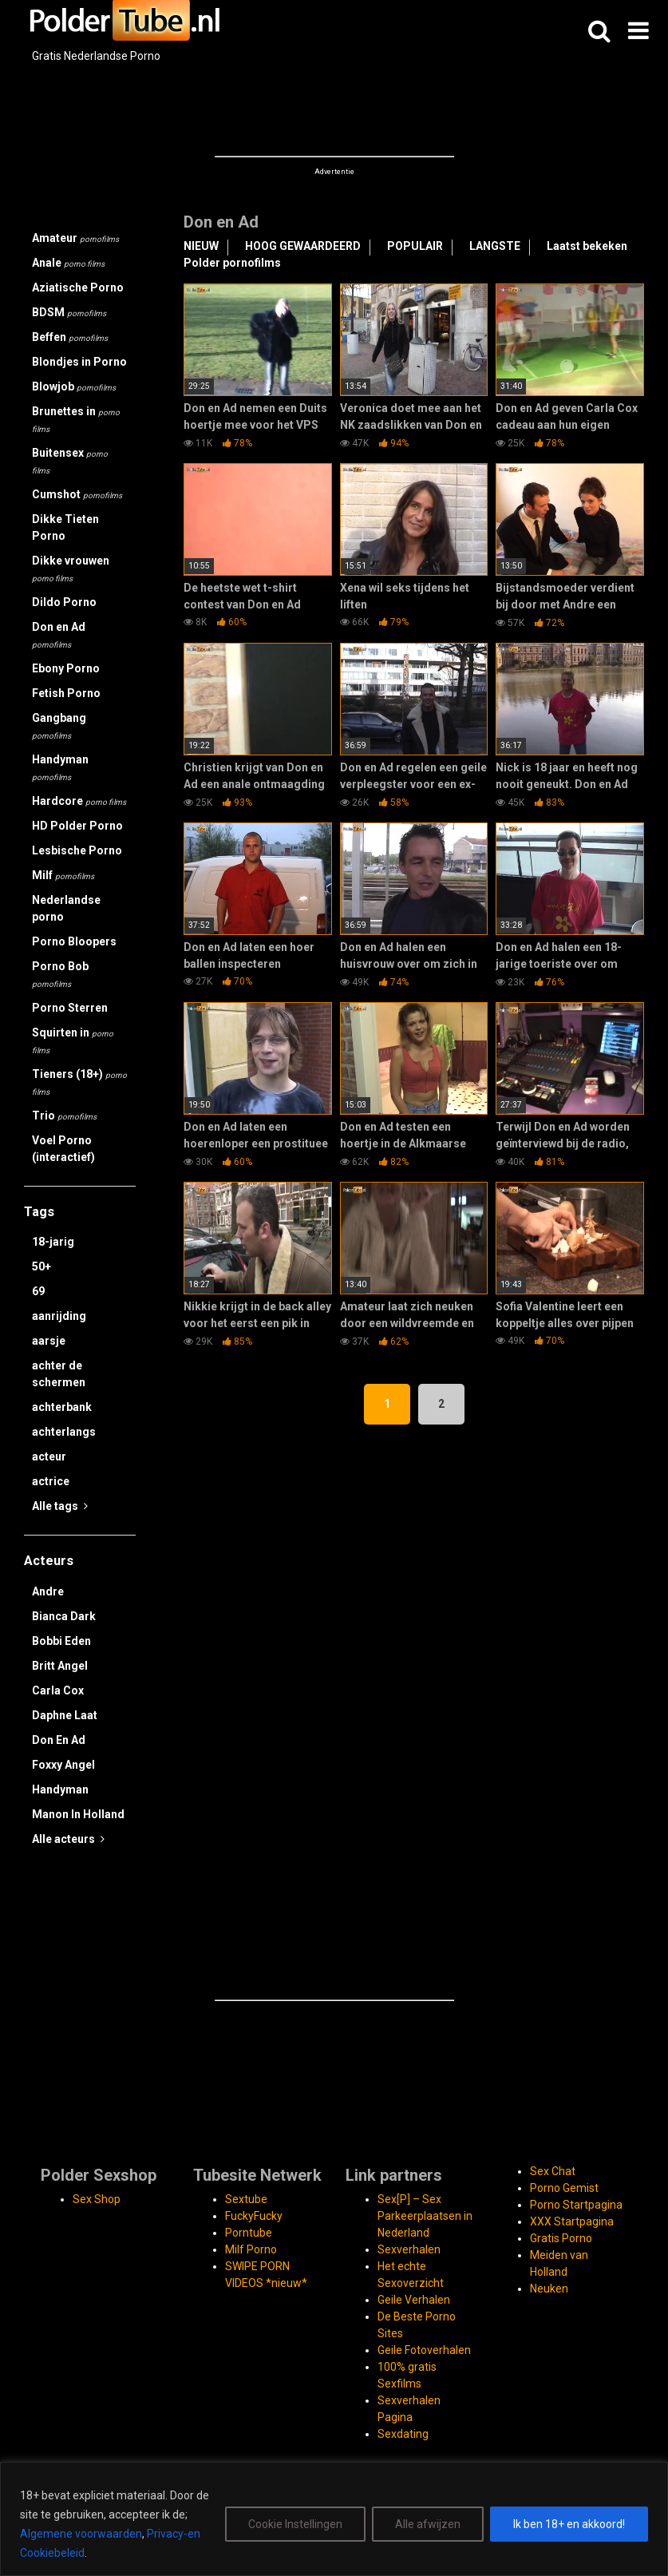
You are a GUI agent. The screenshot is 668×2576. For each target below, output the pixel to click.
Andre (48, 1591)
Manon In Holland (78, 1814)
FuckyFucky (254, 2215)
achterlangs (64, 1431)
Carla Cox (58, 1690)
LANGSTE (494, 246)
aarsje (48, 1340)
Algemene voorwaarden (81, 2533)
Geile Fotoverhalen (424, 2350)
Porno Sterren (70, 1007)
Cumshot (77, 494)
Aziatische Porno (78, 287)
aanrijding (59, 1316)
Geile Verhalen (413, 2299)
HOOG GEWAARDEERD (303, 246)
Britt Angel (60, 1665)
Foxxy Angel (63, 1764)
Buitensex (70, 460)
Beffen (70, 337)
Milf (63, 875)
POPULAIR (415, 246)
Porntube (248, 2232)
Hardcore (79, 801)
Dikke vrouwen (70, 568)
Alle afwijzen (427, 2524)
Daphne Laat (64, 1715)
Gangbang (59, 725)
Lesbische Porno (77, 850)
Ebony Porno (66, 668)
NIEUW (201, 246)
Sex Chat (552, 2171)
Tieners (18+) (79, 1082)
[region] (334, 2519)
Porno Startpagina (576, 2204)
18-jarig (53, 1241)
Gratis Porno (561, 2238)
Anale (68, 262)
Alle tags (60, 1506)
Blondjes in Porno (79, 361)
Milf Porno (251, 2249)
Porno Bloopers (74, 941)
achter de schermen (58, 1374)
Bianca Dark (64, 1616)
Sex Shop (97, 2199)
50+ (41, 1266)
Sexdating (403, 2433)
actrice (50, 1481)
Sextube (246, 2199)
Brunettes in (76, 419)
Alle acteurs (68, 1839)
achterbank (62, 1407)
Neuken (549, 2288)
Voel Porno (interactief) (63, 1148)
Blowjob (74, 386)
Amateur (75, 238)
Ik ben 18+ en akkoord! (569, 2524)
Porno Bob (60, 974)
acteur (49, 1456)
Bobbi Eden (61, 1641)
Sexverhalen (409, 2249)
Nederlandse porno (66, 908)
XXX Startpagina (572, 2221)
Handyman (60, 767)
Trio (64, 1115)
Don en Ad (58, 634)
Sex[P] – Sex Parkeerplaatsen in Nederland (424, 2216)
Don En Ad (58, 1740)
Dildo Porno (64, 602)
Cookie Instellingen (295, 2524)
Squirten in (72, 1040)
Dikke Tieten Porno (65, 527)
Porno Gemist (564, 2188)
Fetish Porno (66, 693)
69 (38, 1291)
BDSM (69, 312)
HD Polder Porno (77, 825)
